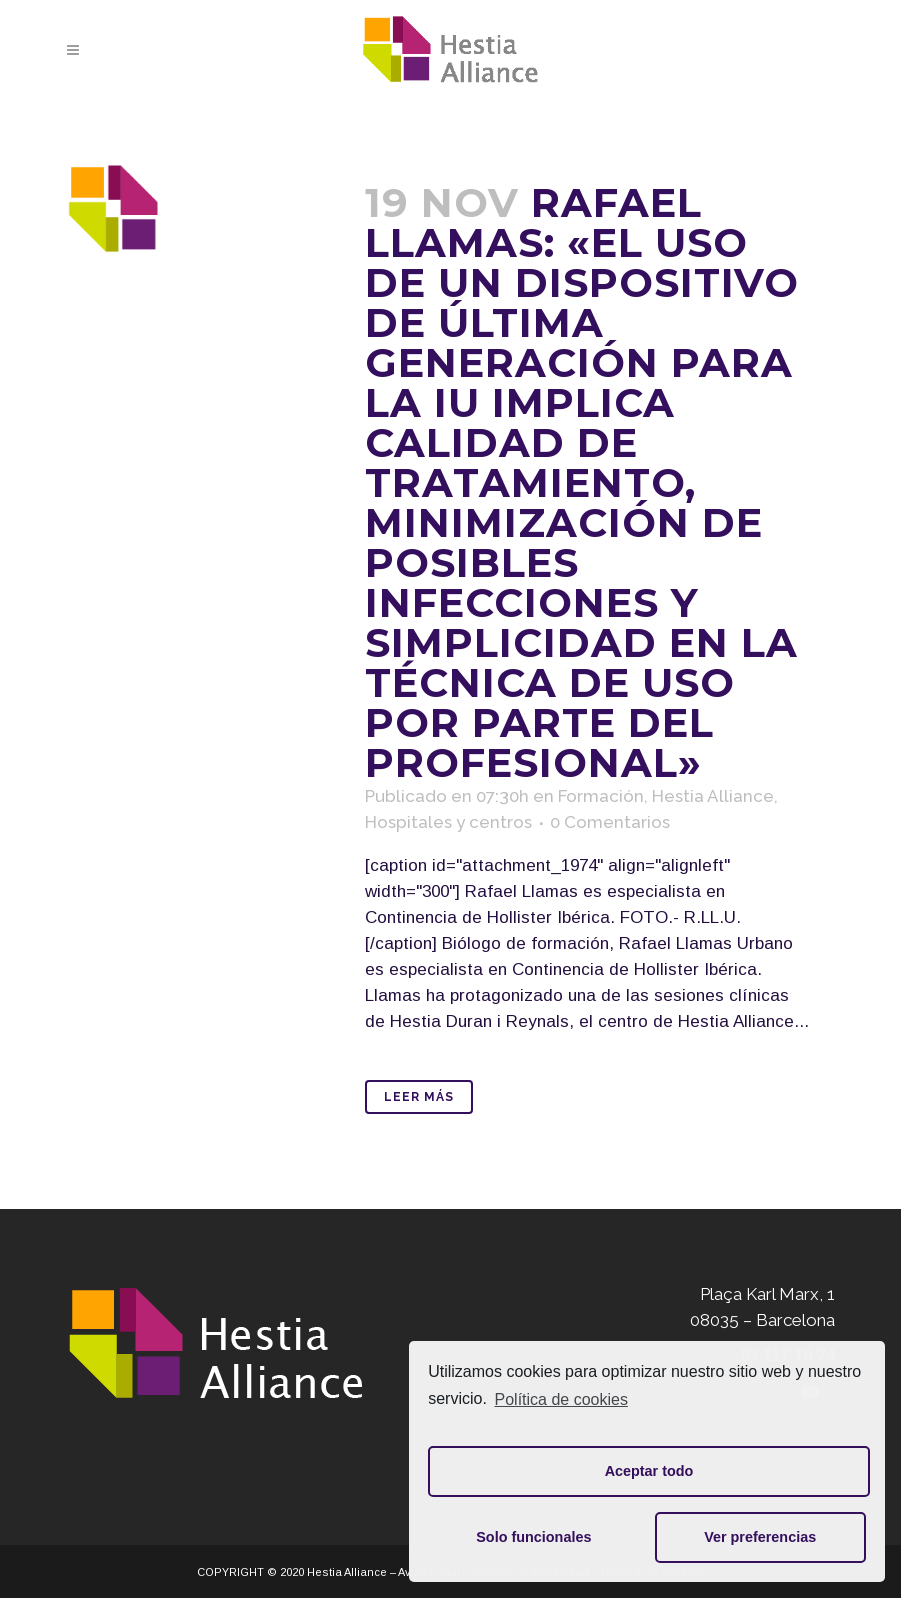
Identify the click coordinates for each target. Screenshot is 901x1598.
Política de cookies (561, 1399)
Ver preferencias (760, 1537)
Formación (601, 796)
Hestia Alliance (713, 796)
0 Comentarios (610, 822)
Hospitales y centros (448, 822)
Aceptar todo (649, 1471)
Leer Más (419, 1097)
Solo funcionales (533, 1537)
